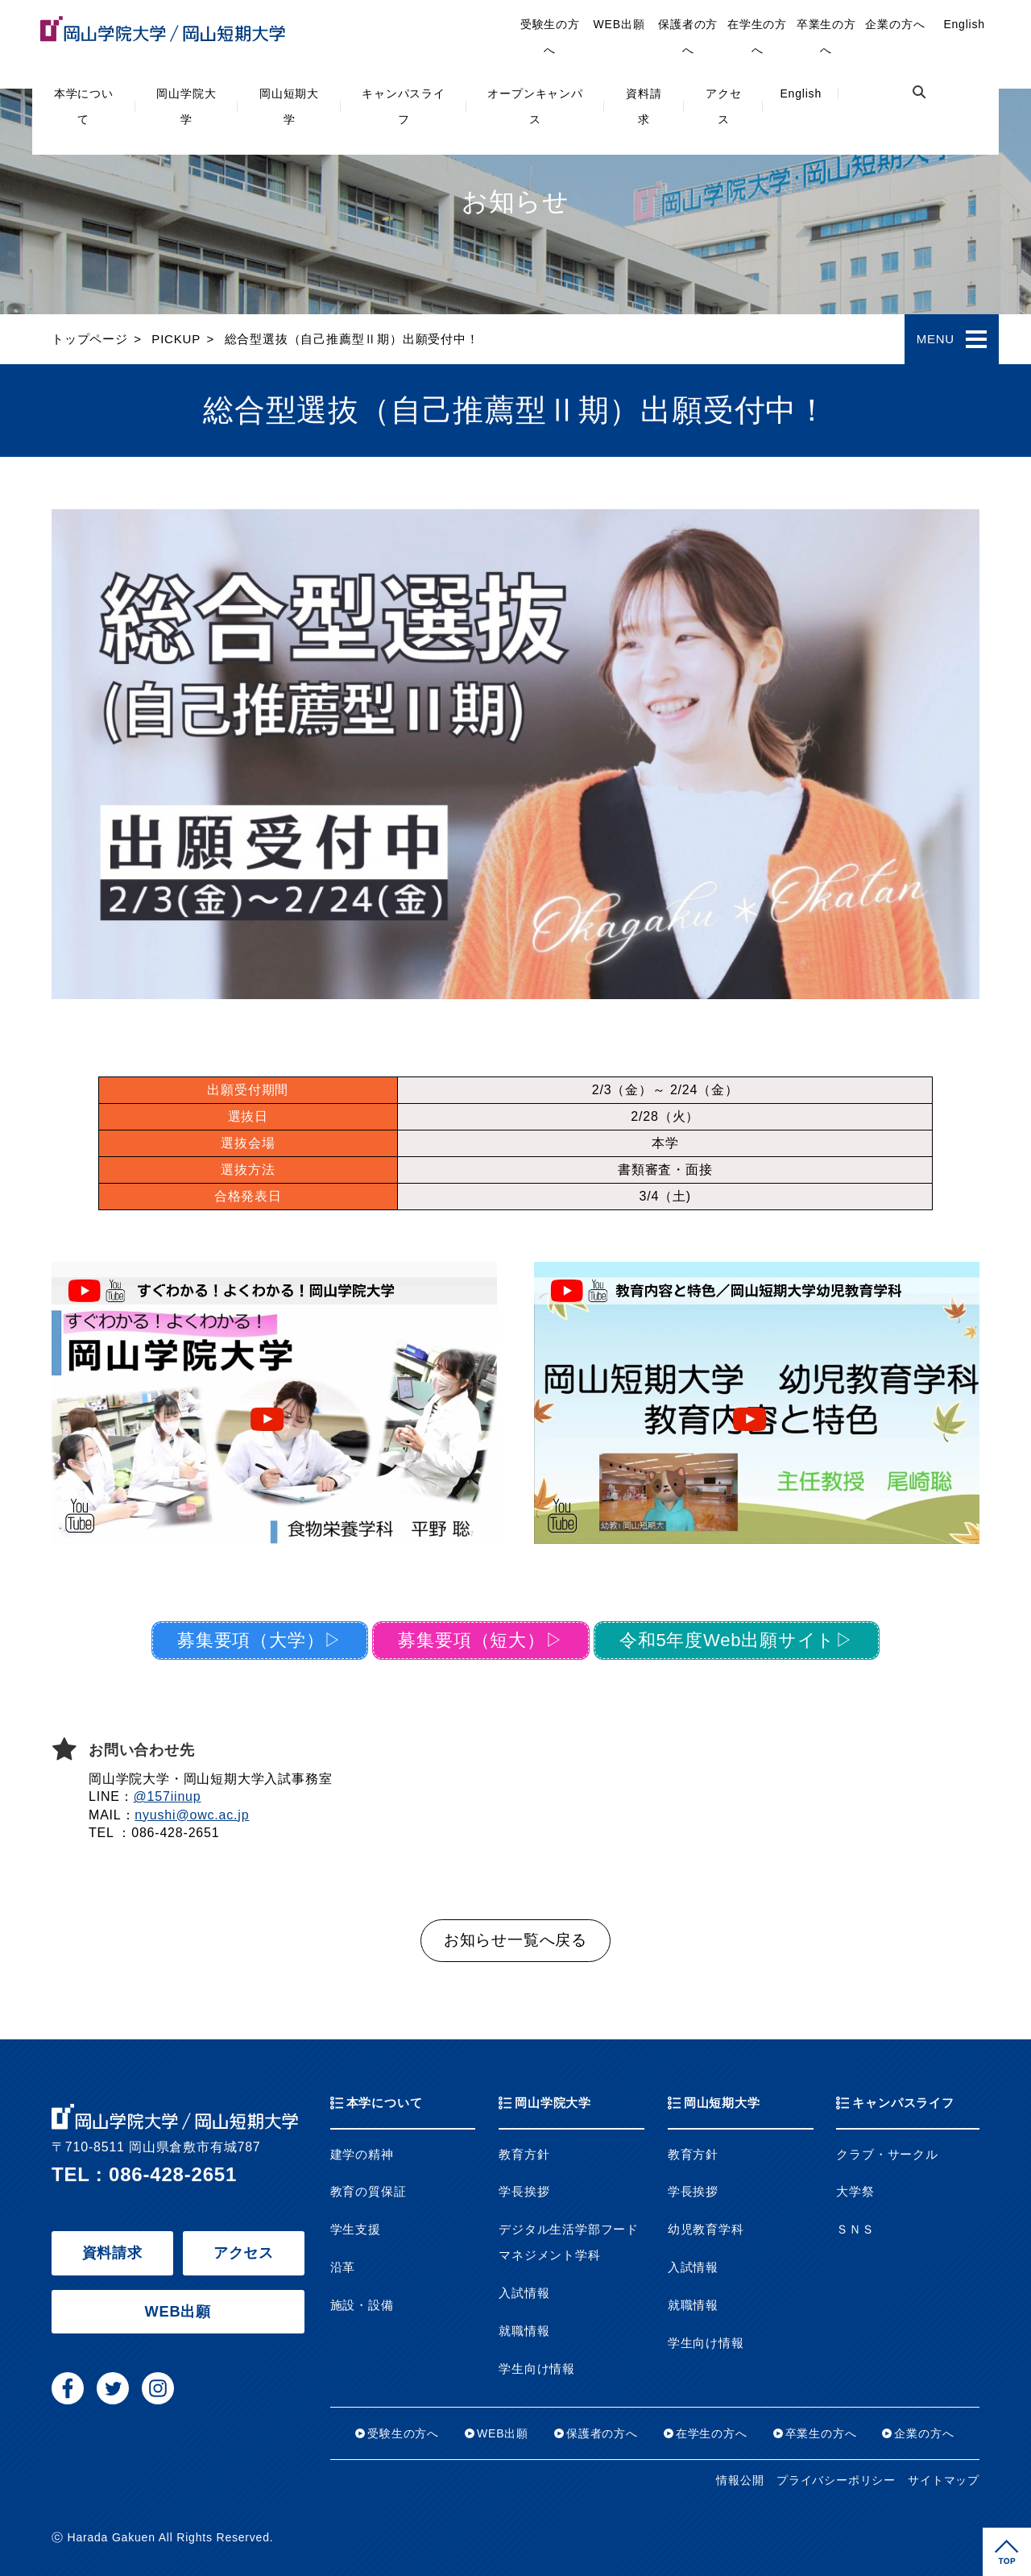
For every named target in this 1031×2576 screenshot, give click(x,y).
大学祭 (855, 2191)
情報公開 (740, 2480)
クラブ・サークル (887, 2154)
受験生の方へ (550, 37)
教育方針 (524, 2154)
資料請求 (643, 106)
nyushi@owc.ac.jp (192, 1815)
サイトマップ (943, 2480)
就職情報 (524, 2331)
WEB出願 (619, 24)
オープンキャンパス (534, 106)
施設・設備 (362, 2305)
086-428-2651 (173, 2174)
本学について (84, 106)
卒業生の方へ (826, 37)
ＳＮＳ (855, 2229)
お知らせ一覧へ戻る (515, 1939)
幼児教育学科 (706, 2229)
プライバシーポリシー (836, 2480)
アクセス (723, 106)
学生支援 (355, 2229)
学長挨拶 (524, 2191)
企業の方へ (895, 24)
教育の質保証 (368, 2191)
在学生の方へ (757, 37)
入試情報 (524, 2293)
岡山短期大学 (289, 106)
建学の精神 (362, 2154)
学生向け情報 (537, 2368)
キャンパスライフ (403, 106)
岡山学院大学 (186, 106)
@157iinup (167, 1796)
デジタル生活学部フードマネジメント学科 (569, 2242)
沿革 (343, 2267)
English (801, 93)
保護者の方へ (688, 37)
